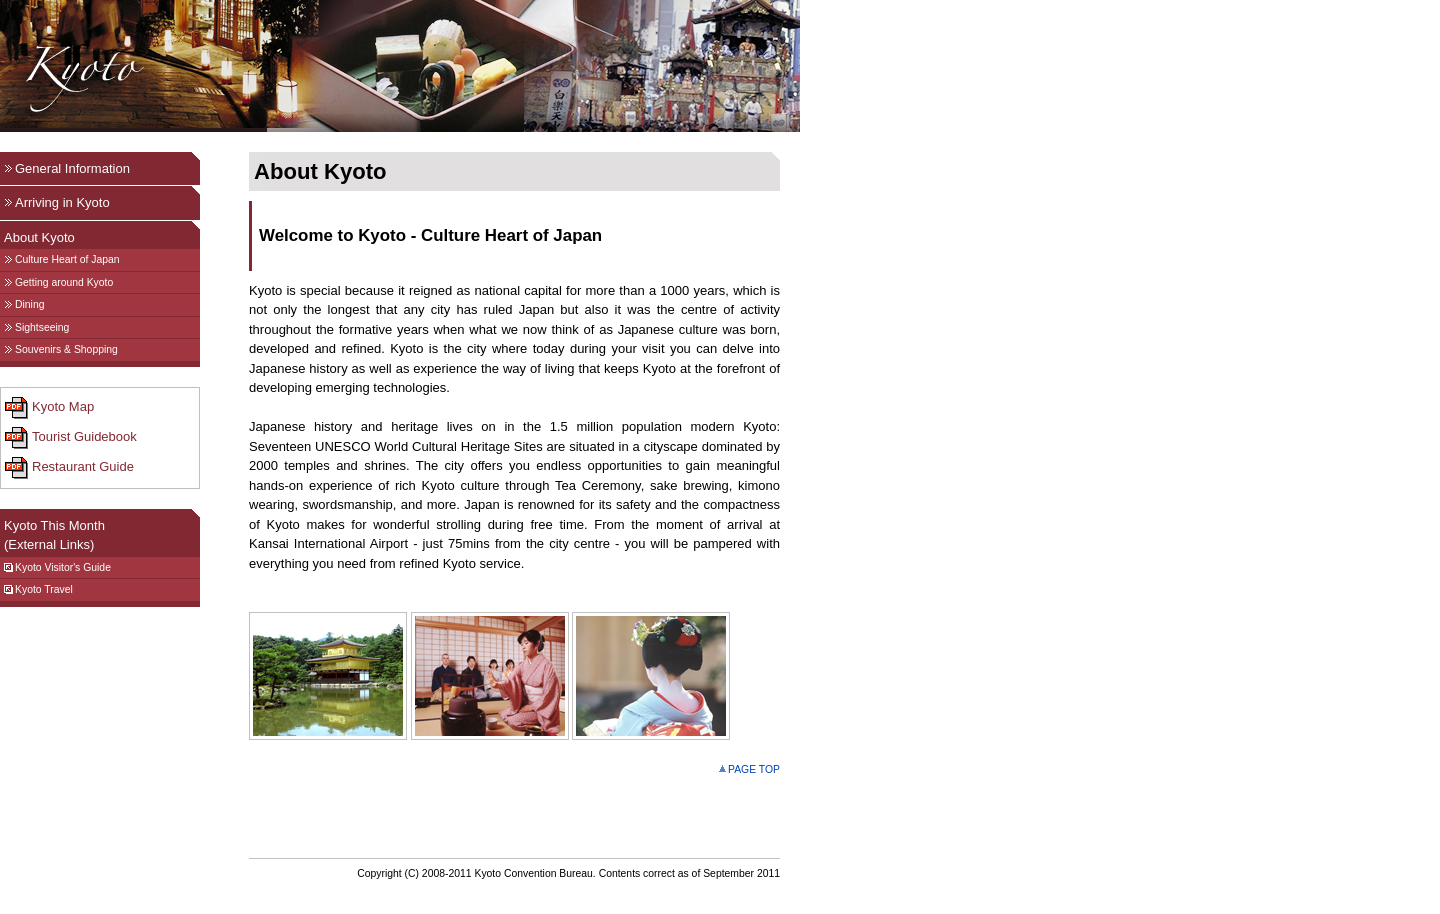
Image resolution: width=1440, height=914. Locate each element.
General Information (67, 168)
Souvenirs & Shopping (61, 349)
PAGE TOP (749, 769)
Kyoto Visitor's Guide (57, 567)
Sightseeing (36, 327)
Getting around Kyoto (58, 282)
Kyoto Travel (38, 589)
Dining (24, 304)
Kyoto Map (49, 408)
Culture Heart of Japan (62, 259)
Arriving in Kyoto (57, 202)
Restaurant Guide (69, 468)
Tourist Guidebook (71, 438)
